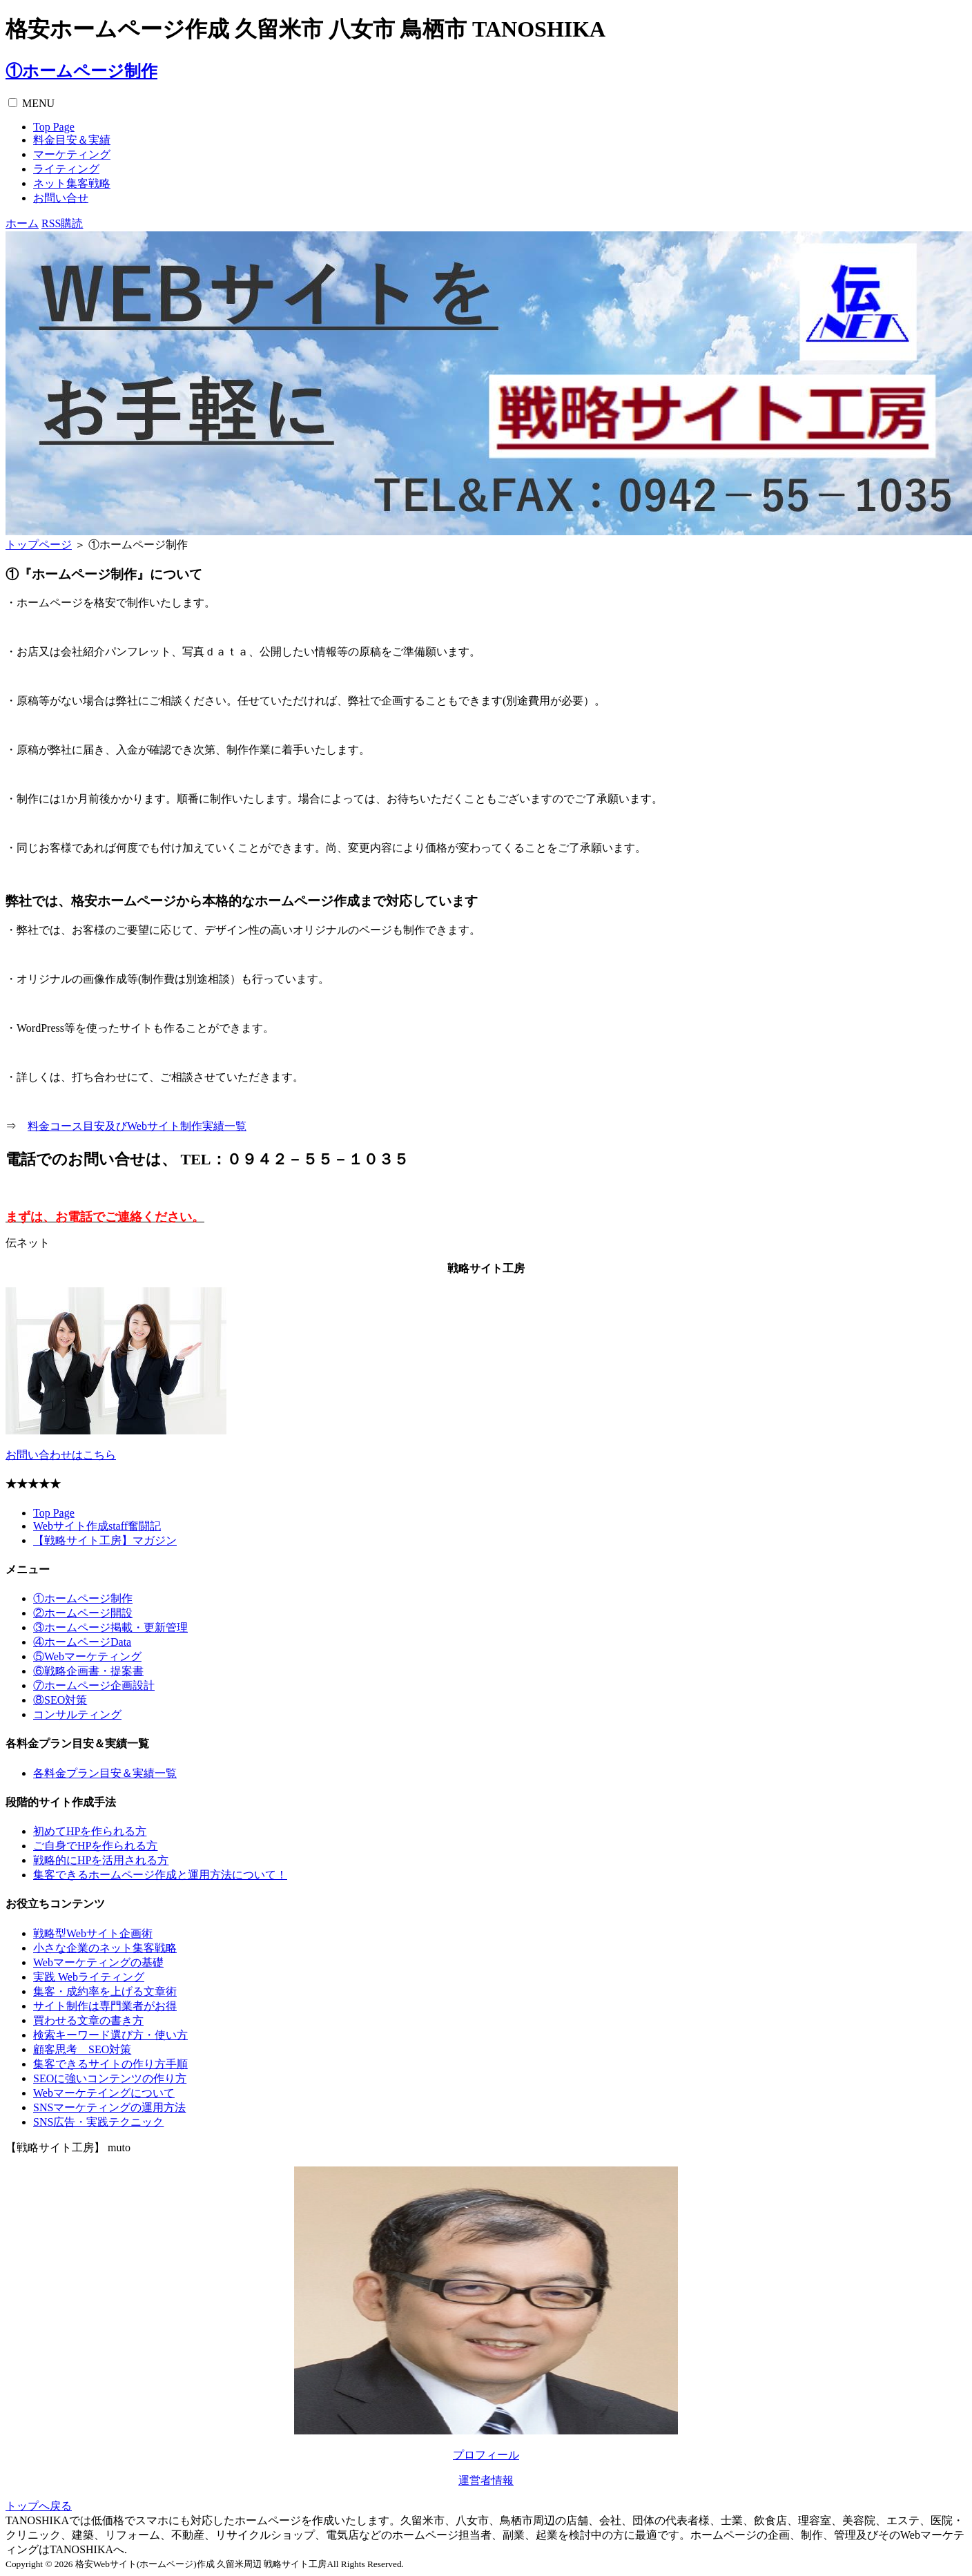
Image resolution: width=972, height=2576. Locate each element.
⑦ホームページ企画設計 (94, 1685)
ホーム (22, 223)
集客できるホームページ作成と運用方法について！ (160, 1875)
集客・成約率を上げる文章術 (105, 1991)
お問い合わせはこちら (61, 1455)
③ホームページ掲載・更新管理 (110, 1627)
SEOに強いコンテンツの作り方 (109, 2078)
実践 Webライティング (88, 1977)
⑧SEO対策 (60, 1700)
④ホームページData (82, 1642)
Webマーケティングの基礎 (98, 1962)
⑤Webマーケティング (87, 1656)
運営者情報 (486, 2480)
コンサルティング (77, 1714)
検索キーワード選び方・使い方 (110, 2035)
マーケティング (71, 154)
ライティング (66, 169)
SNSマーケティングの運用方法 (109, 2107)
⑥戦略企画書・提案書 (88, 1671)
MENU (38, 103)
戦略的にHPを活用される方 (100, 1860)
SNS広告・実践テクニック (98, 2122)
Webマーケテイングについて (104, 2093)
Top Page (54, 127)
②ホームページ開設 (83, 1613)
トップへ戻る (39, 2506)
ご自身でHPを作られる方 (95, 1846)
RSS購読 (62, 223)
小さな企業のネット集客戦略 (105, 1948)
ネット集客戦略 (71, 183)
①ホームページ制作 (81, 71)
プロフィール (486, 2455)
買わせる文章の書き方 (88, 2020)
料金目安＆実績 (71, 140)
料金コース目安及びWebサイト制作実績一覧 (137, 1126)
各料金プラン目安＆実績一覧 (105, 1773)
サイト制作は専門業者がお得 (105, 2006)
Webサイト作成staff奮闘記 (97, 1526)
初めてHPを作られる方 (89, 1831)
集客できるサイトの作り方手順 (110, 2064)
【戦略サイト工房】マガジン (105, 1540)
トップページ (39, 544)
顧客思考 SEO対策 (82, 2049)
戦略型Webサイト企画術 (93, 1933)
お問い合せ (60, 198)
